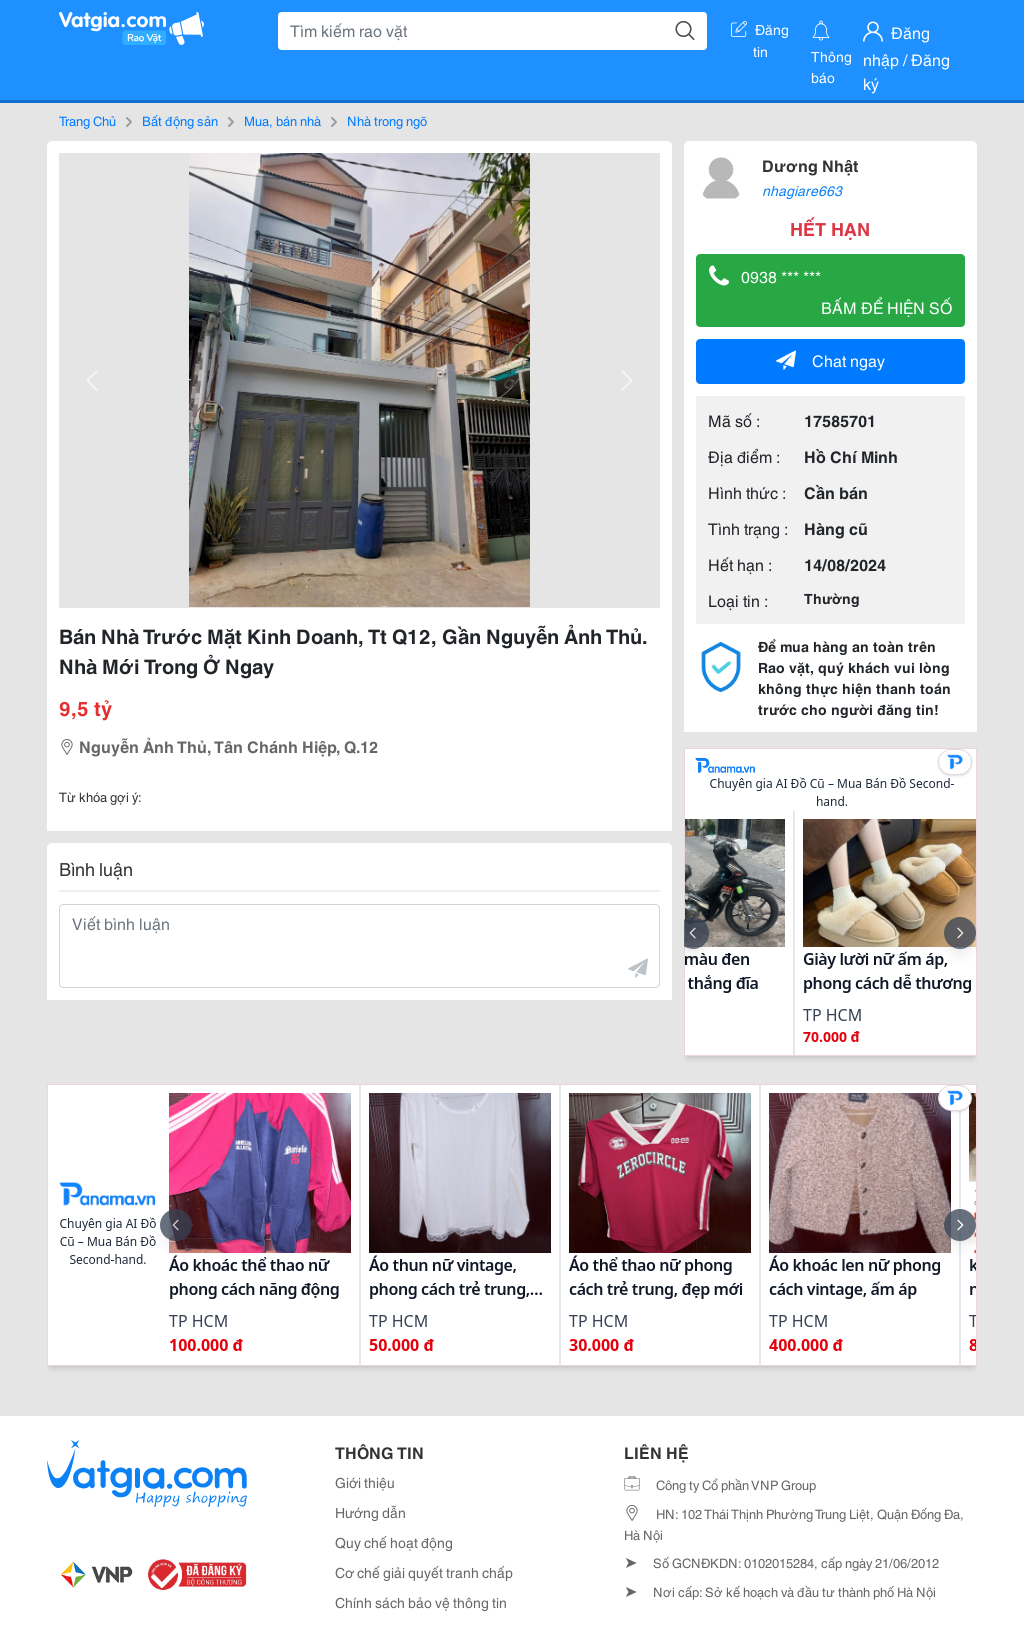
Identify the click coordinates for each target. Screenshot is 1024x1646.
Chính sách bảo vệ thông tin (421, 1602)
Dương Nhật (810, 164)
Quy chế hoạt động (394, 1542)
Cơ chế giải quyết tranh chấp (424, 1572)
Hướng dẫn (370, 1512)
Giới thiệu (365, 1482)
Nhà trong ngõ (387, 120)
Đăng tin (760, 33)
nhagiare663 (802, 190)
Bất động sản (180, 120)
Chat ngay (830, 359)
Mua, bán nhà (282, 120)
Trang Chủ (87, 120)
